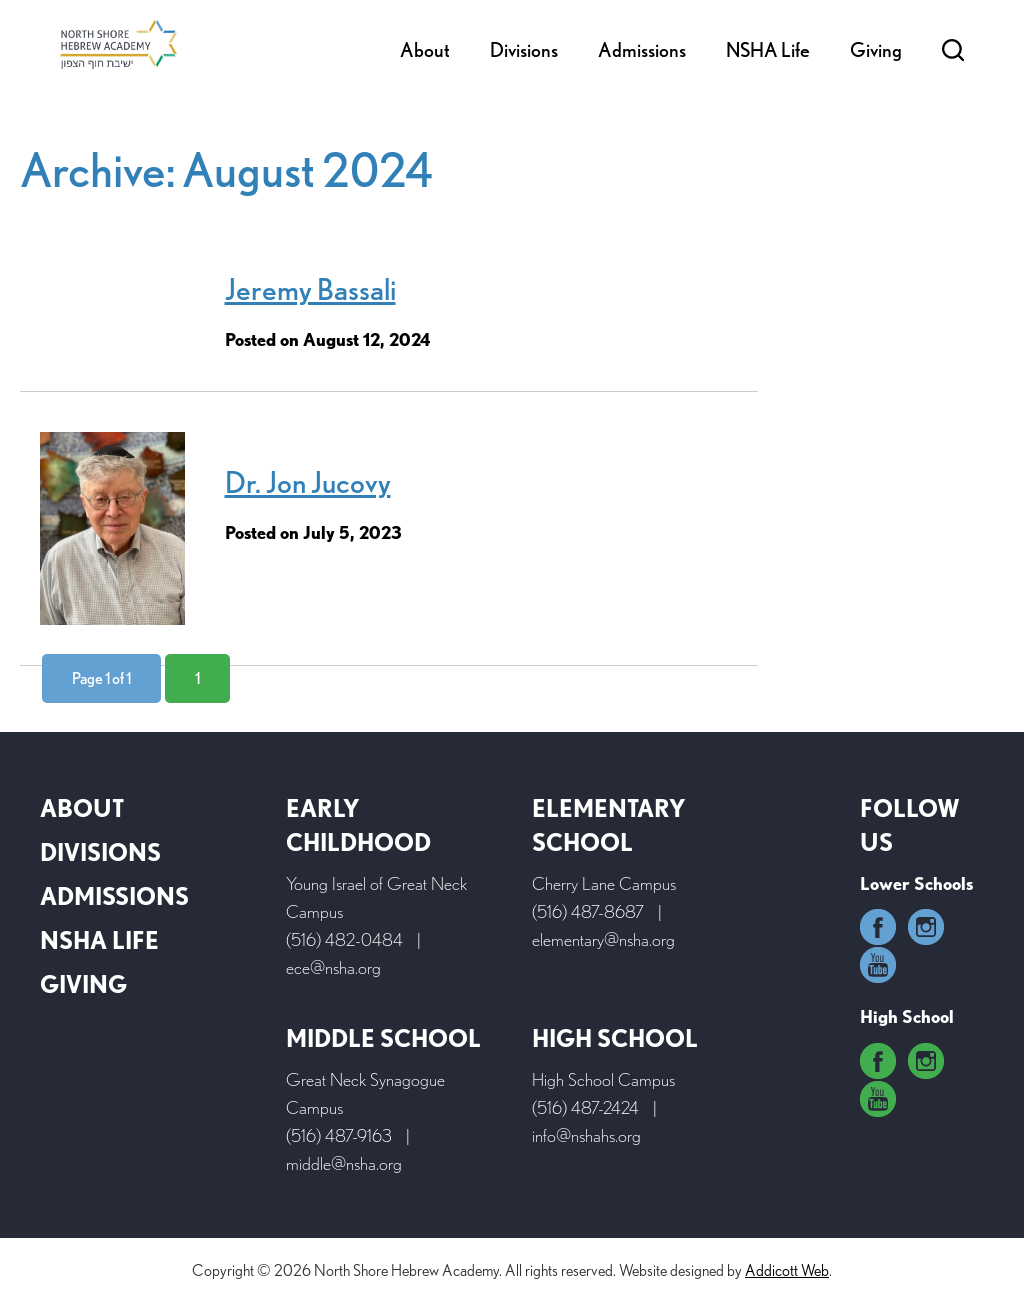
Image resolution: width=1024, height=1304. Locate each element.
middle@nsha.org (344, 1163)
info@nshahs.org (586, 1135)
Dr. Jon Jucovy (308, 482)
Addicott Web (787, 1270)
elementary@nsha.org (603, 939)
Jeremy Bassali (310, 289)
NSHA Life (768, 50)
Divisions (524, 50)
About (425, 50)
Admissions (642, 50)
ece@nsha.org (333, 967)
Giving (876, 50)
